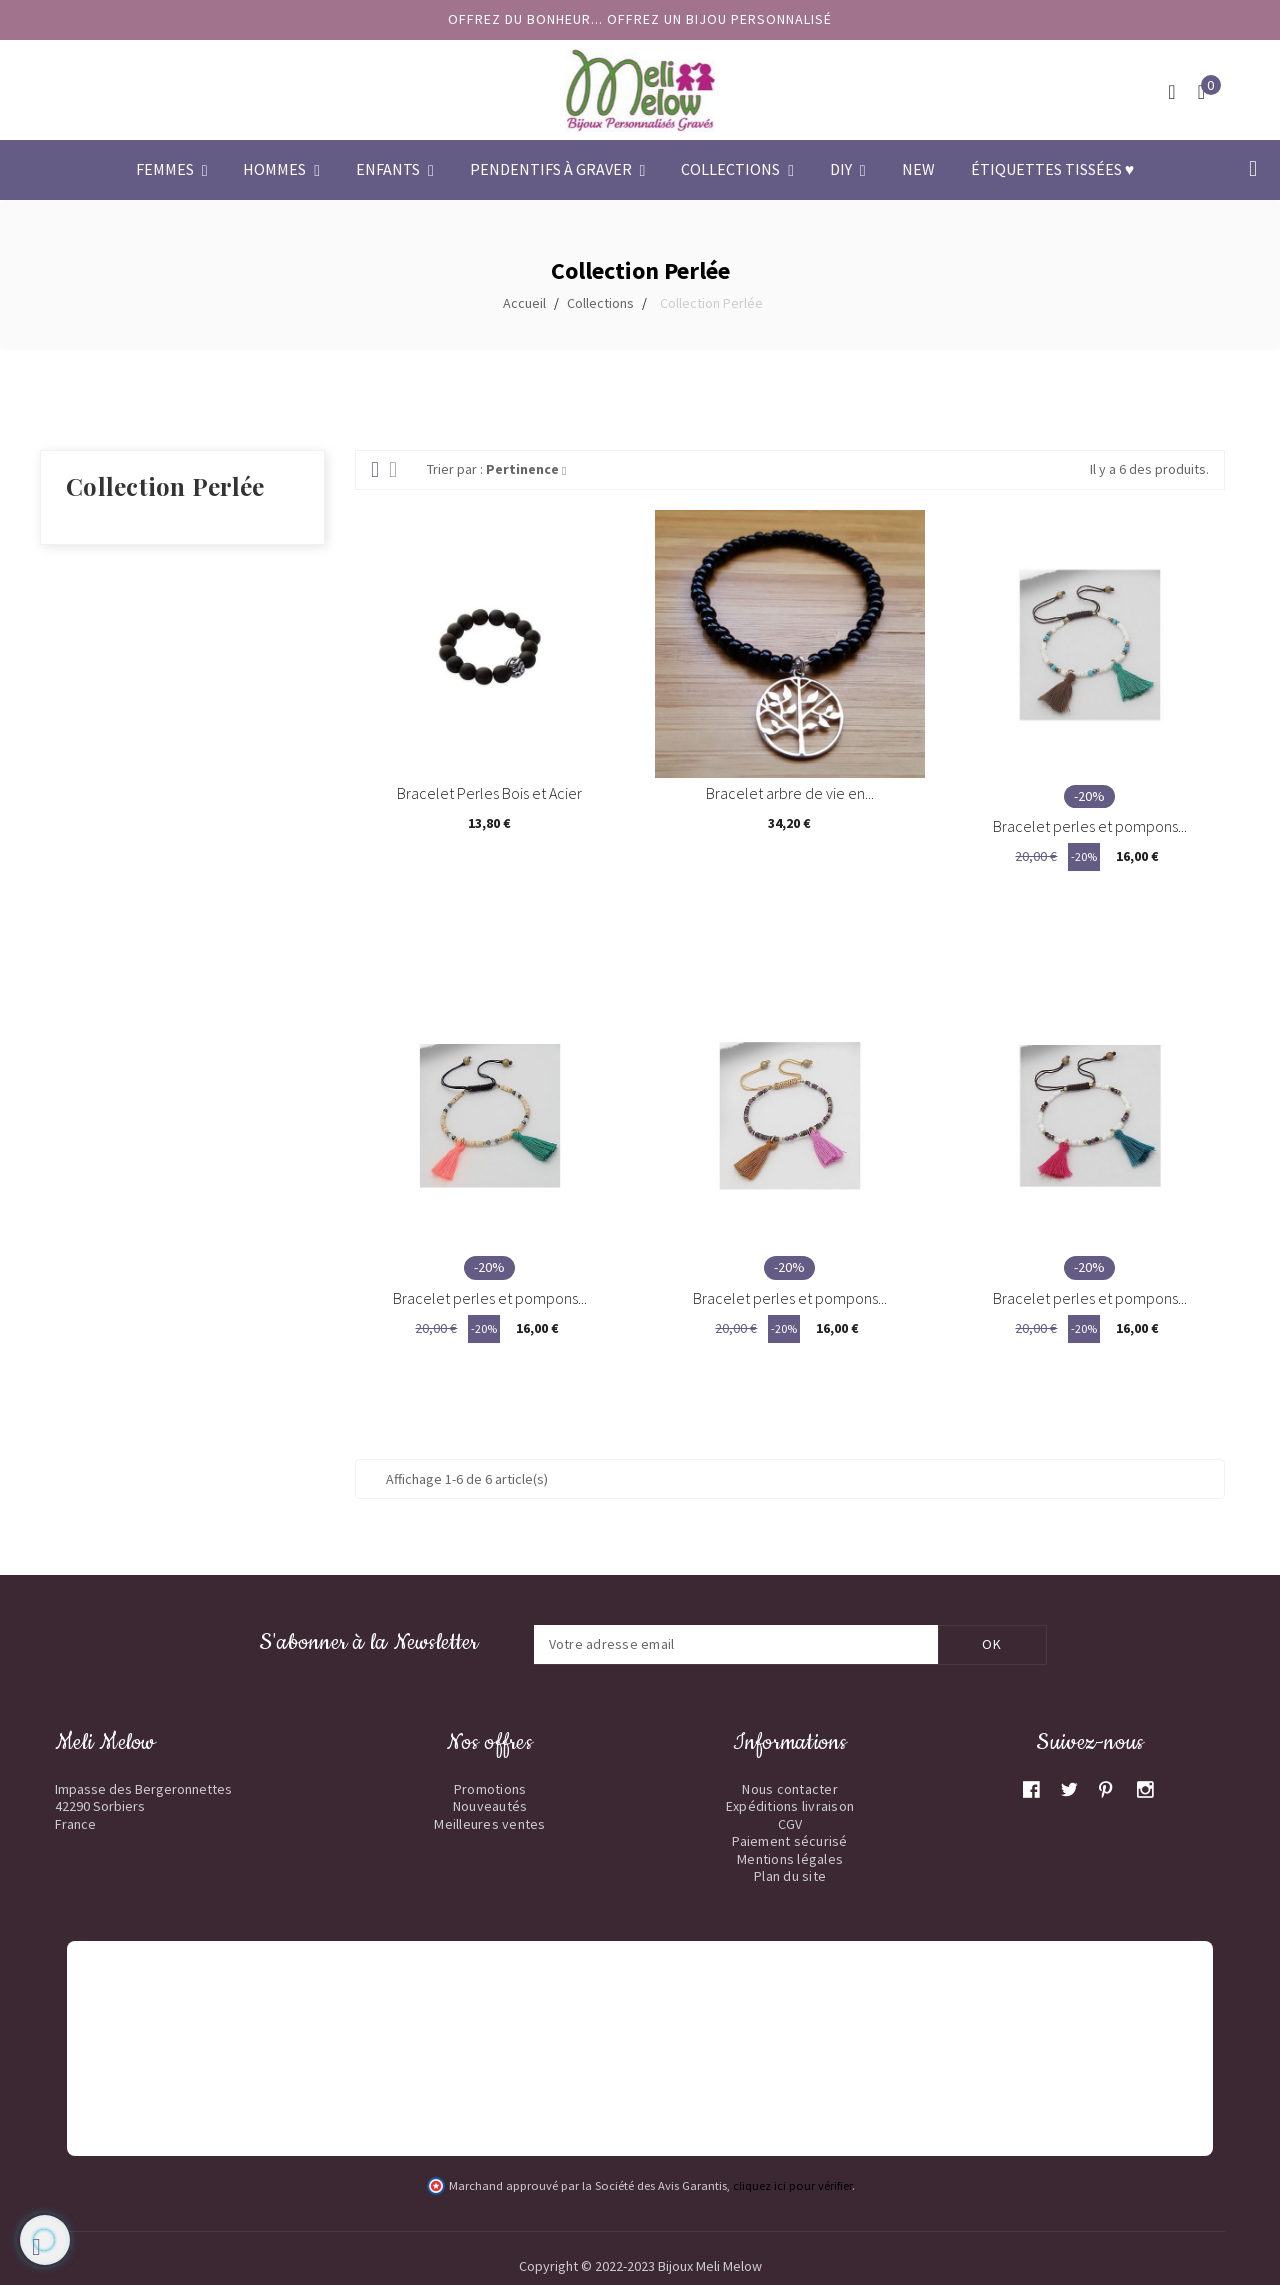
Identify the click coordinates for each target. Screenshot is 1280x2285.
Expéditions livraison (790, 1806)
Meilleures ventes (489, 1824)
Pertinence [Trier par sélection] (526, 469)
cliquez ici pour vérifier (792, 2185)
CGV (790, 1824)
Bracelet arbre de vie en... (790, 793)
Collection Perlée (165, 486)
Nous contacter (790, 1789)
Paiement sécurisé (789, 1841)
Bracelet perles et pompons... (1090, 826)
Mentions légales (790, 1859)
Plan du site (790, 1876)
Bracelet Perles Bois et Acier (489, 793)
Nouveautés (490, 1806)
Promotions (490, 1789)
